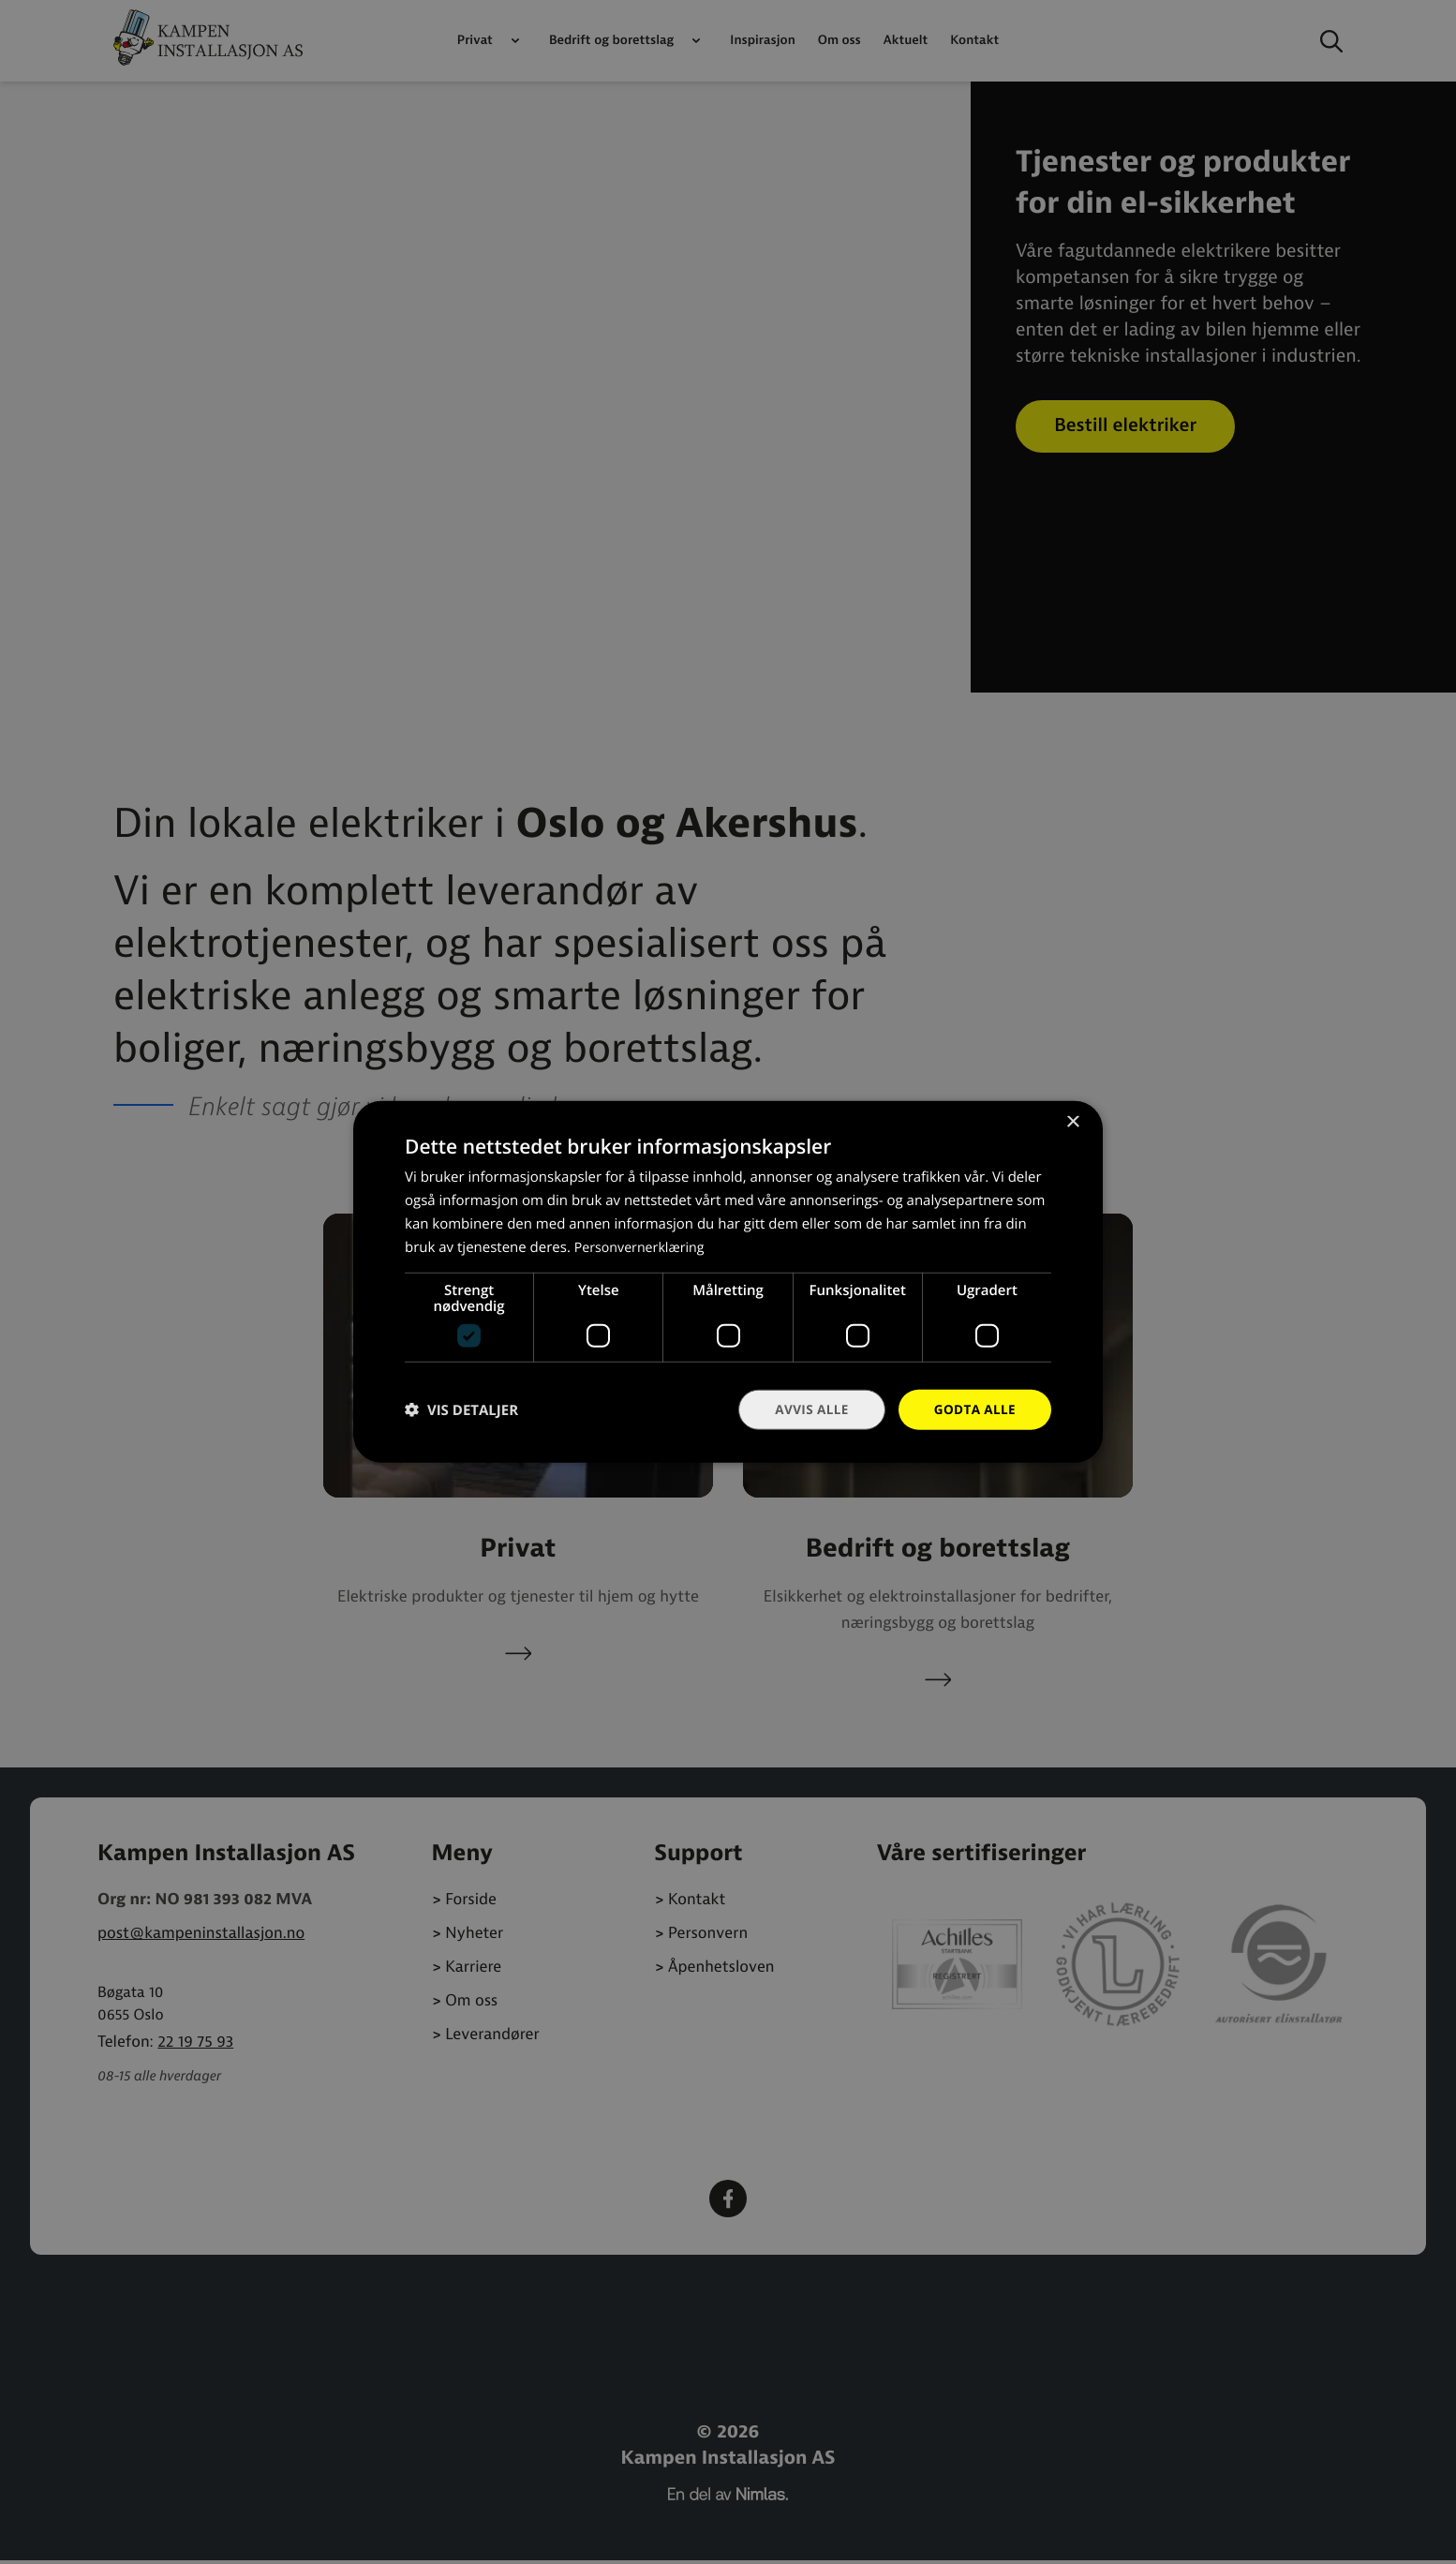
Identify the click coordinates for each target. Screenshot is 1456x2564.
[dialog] (728, 1282)
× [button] (1072, 1122)
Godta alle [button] (973, 1409)
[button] (461, 1410)
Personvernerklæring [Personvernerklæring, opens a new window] (643, 1246)
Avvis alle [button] (807, 1409)
